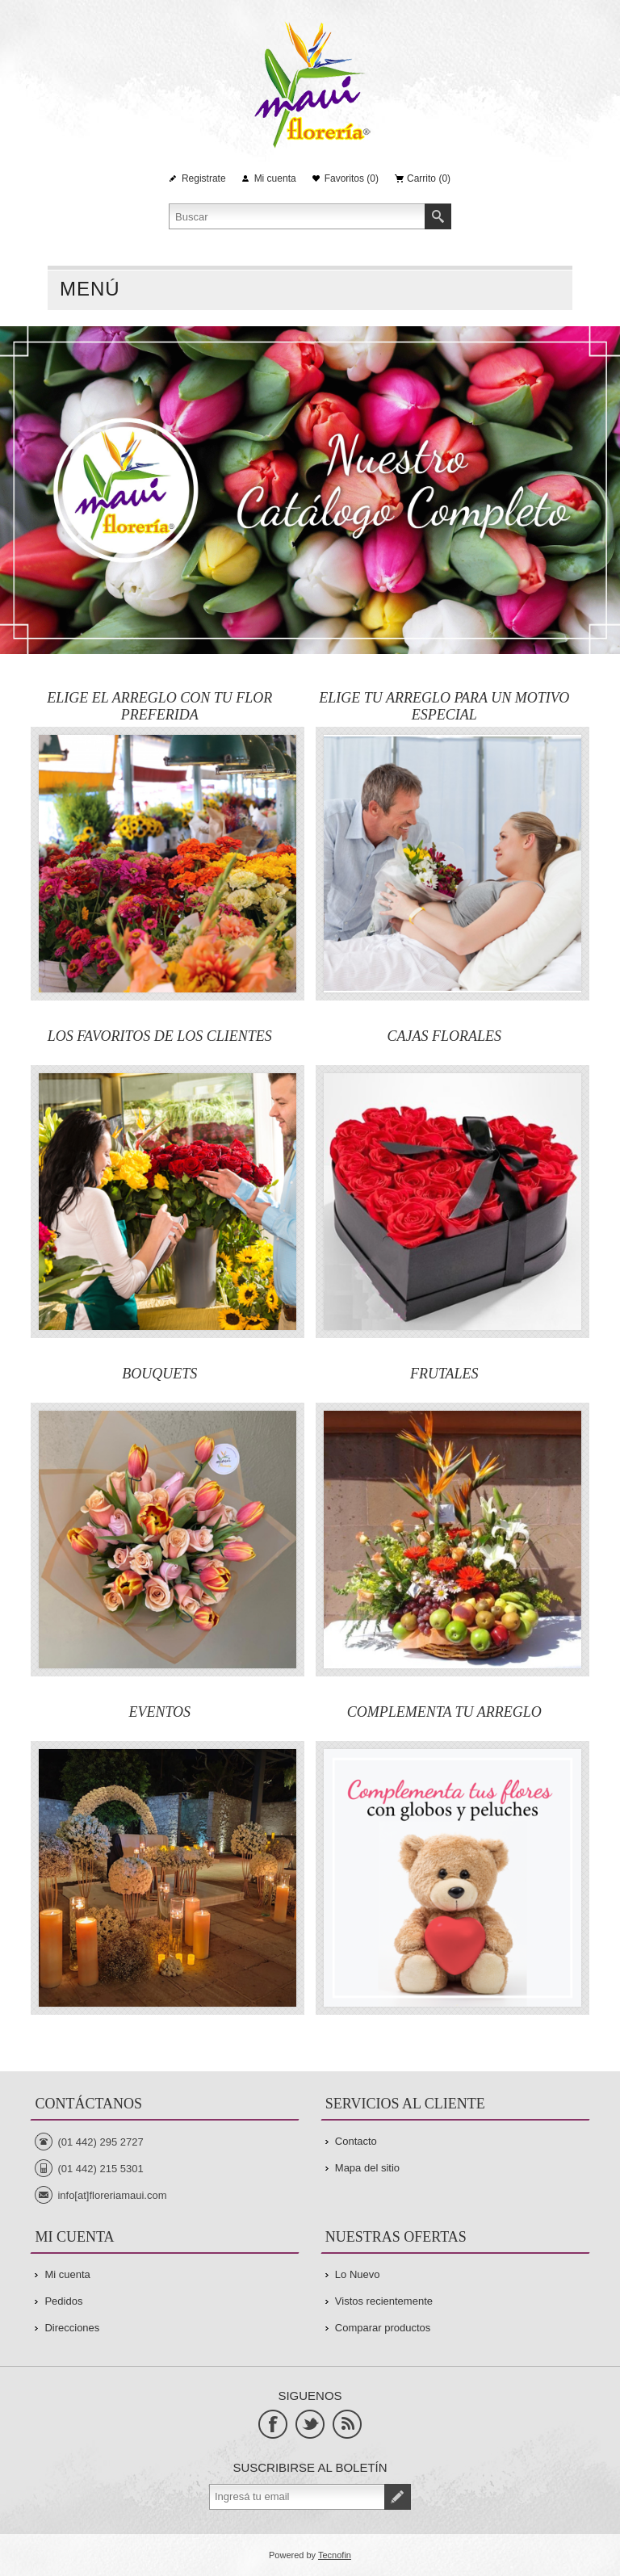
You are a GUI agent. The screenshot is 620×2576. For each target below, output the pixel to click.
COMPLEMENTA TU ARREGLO (444, 1712)
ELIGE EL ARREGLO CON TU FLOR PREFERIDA (159, 706)
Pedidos (63, 2301)
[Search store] (297, 216)
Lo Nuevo (357, 2274)
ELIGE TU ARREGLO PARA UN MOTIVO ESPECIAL (444, 706)
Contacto (356, 2141)
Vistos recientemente (384, 2301)
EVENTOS (159, 1712)
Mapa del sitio (367, 2168)
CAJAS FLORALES (444, 1036)
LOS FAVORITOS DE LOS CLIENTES (160, 1036)
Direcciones (71, 2328)
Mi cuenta (275, 178)
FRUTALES (444, 1374)
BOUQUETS (159, 1374)
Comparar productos (383, 2328)
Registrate (204, 178)
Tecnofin (334, 2555)
